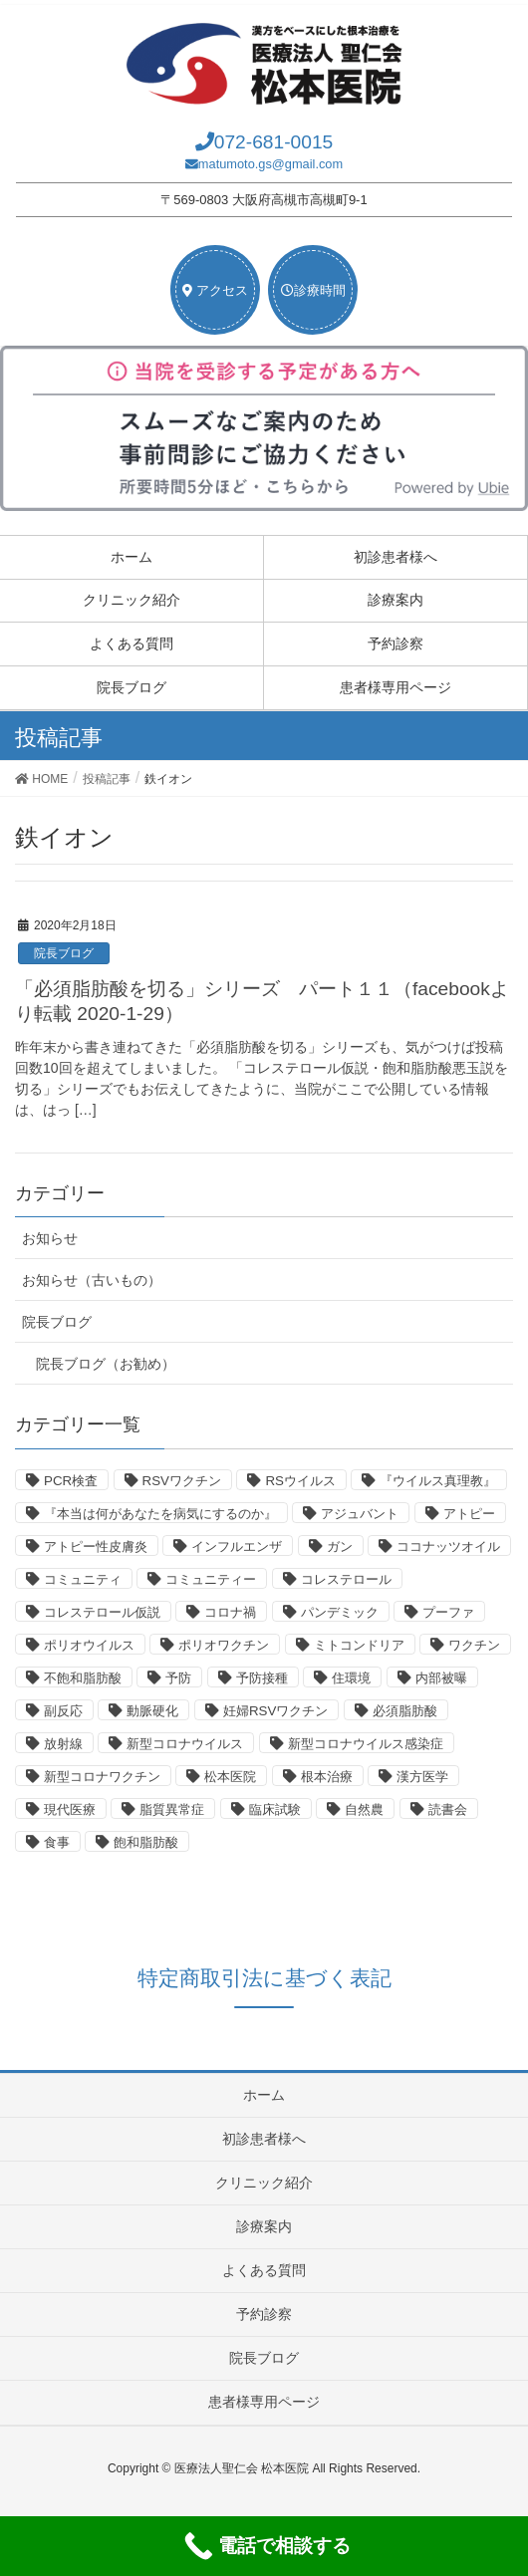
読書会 (447, 1809)
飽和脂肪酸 (146, 1842)
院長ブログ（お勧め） (105, 1364)
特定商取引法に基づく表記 (264, 1977)
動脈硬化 (152, 1710)
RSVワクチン (181, 1480)
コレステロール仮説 (102, 1612)
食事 (57, 1842)
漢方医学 (422, 1776)
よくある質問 (131, 643)
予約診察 (395, 643)
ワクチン (474, 1645)
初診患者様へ (395, 557)
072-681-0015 (274, 141)
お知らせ (50, 1238)
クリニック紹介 (131, 600)
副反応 (63, 1710)
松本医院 (230, 1776)
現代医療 (70, 1809)
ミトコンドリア (359, 1645)
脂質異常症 (171, 1809)
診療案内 (395, 600)
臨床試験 (275, 1809)
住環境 (351, 1678)
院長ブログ (131, 687)
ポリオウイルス (89, 1645)
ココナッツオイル (448, 1546)
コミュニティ (83, 1579)
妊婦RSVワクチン (275, 1710)
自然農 (364, 1809)
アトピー (469, 1513)
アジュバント (359, 1513)
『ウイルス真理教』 (438, 1480)
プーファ (448, 1612)
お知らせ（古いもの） (91, 1280)
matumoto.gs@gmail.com (270, 163)
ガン (340, 1546)
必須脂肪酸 (405, 1710)
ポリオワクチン (223, 1645)
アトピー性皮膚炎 (95, 1546)
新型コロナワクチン (102, 1776)
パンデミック (340, 1612)
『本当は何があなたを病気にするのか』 (160, 1513)
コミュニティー (210, 1579)
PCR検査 (71, 1480)
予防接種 (262, 1678)
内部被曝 (441, 1678)
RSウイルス (300, 1480)
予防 (178, 1678)
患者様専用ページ (395, 687)
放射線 (63, 1743)
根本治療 (327, 1776)
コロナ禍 (230, 1612)
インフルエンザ (236, 1546)
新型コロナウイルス (185, 1743)
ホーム (131, 557)
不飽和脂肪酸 (83, 1678)
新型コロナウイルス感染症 (365, 1743)
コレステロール (346, 1579)
